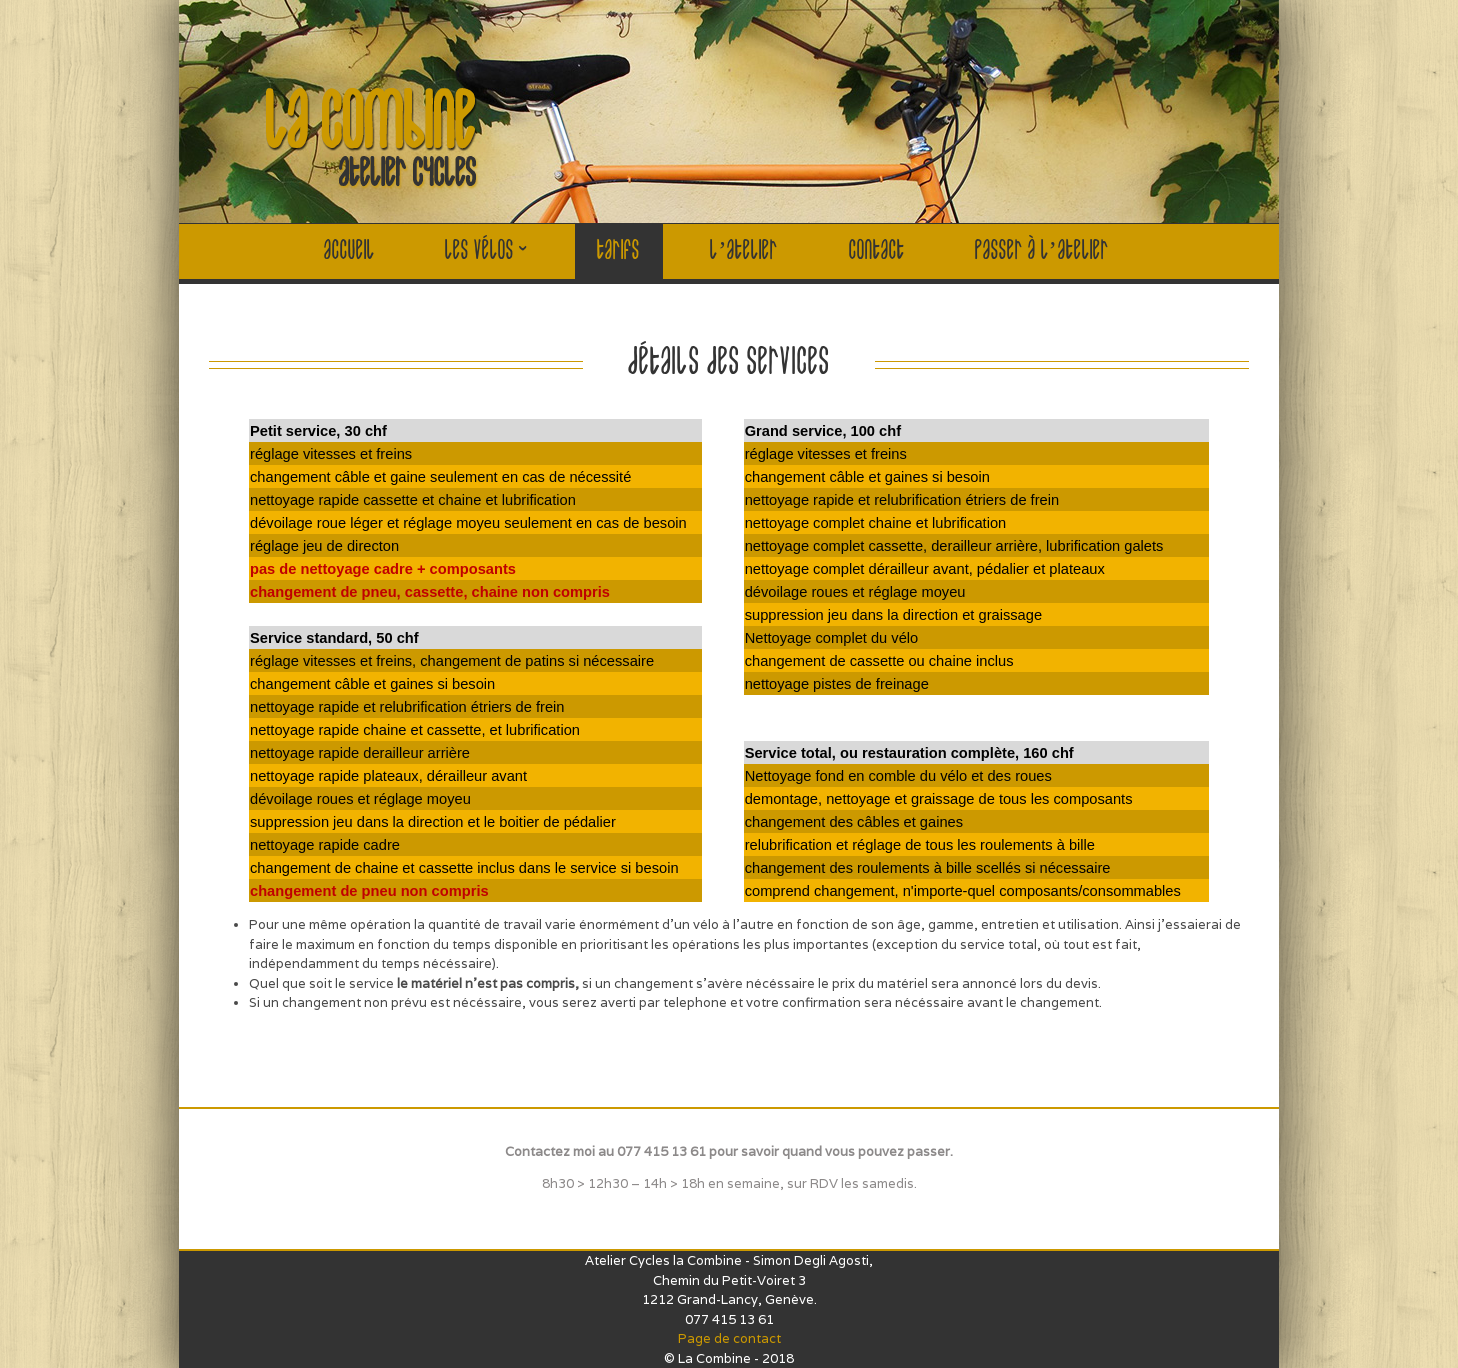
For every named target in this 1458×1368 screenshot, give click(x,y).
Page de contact (729, 1338)
